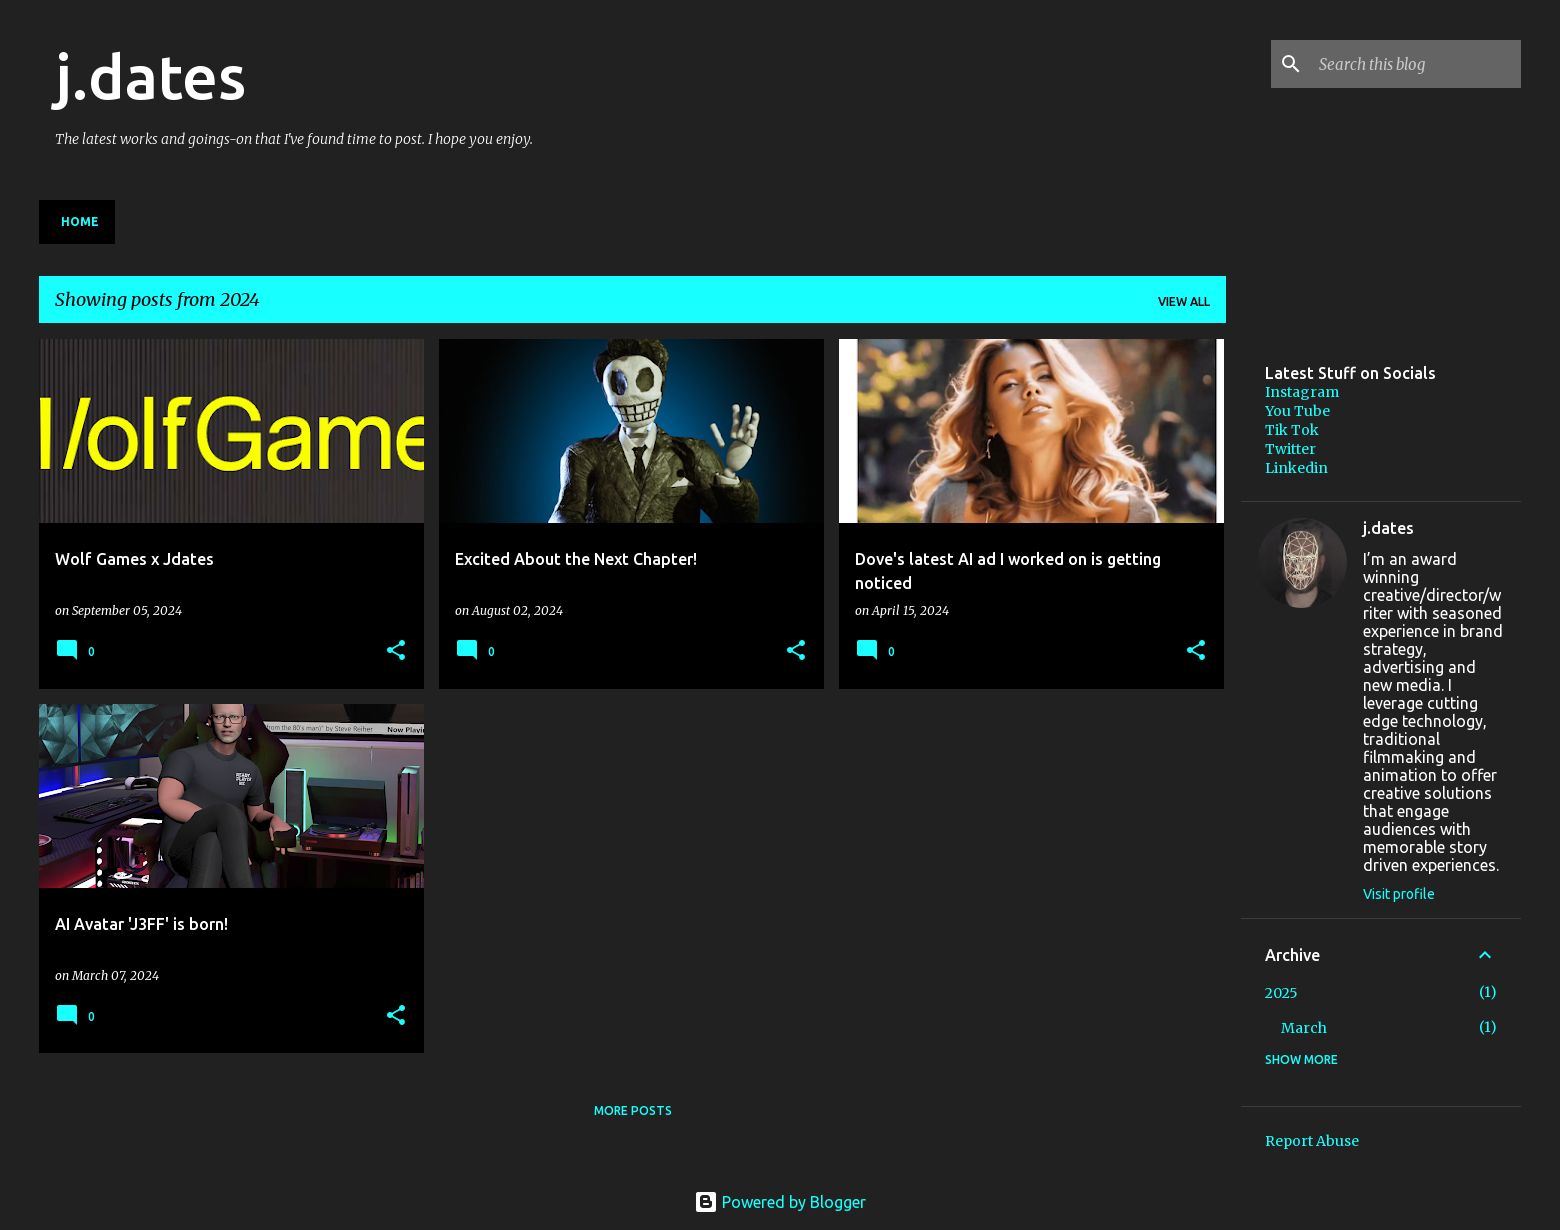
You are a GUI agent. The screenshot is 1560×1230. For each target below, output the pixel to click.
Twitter (1290, 449)
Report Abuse (1312, 1141)
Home (80, 221)
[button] (396, 651)
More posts (633, 1110)
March (1304, 1028)
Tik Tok (1292, 430)
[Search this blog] (1416, 64)
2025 (1281, 993)
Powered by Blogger (780, 1202)
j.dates (150, 76)
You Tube (1297, 411)
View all (1184, 301)
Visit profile (1399, 894)
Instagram (1302, 392)
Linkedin (1296, 468)
